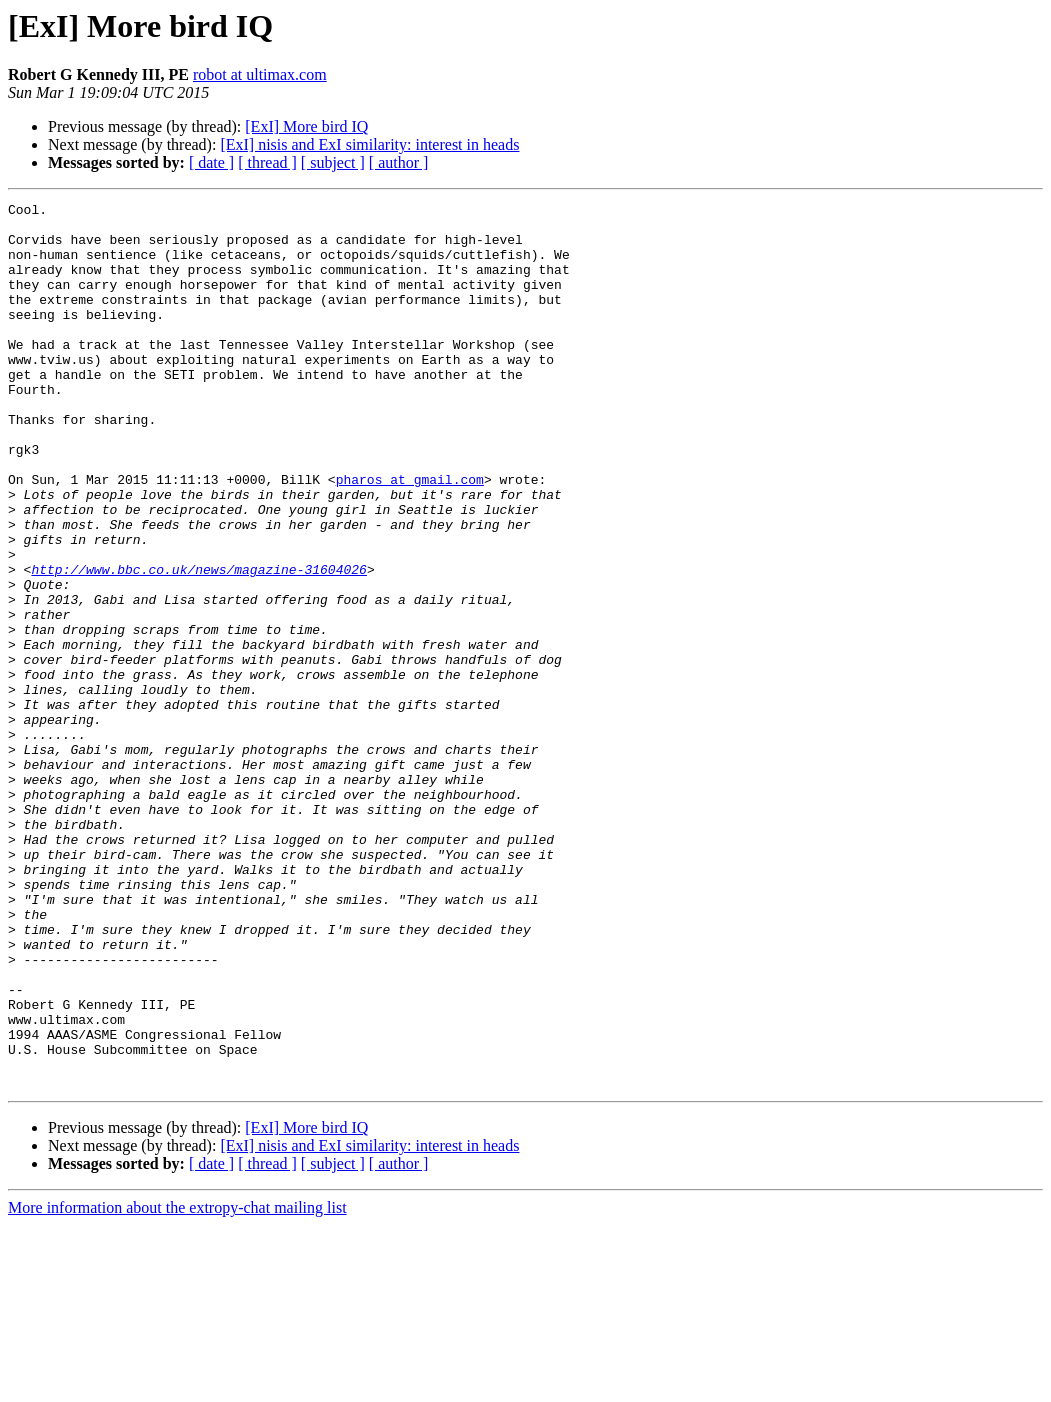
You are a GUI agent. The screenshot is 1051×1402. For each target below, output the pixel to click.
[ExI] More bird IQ (306, 126)
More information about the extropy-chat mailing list (177, 1384)
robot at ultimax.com (260, 74)
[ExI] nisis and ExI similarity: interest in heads (369, 144)
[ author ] (399, 162)
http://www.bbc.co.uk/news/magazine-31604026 (198, 644)
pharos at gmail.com (410, 536)
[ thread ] (267, 162)
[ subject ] (333, 162)
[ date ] (211, 162)
